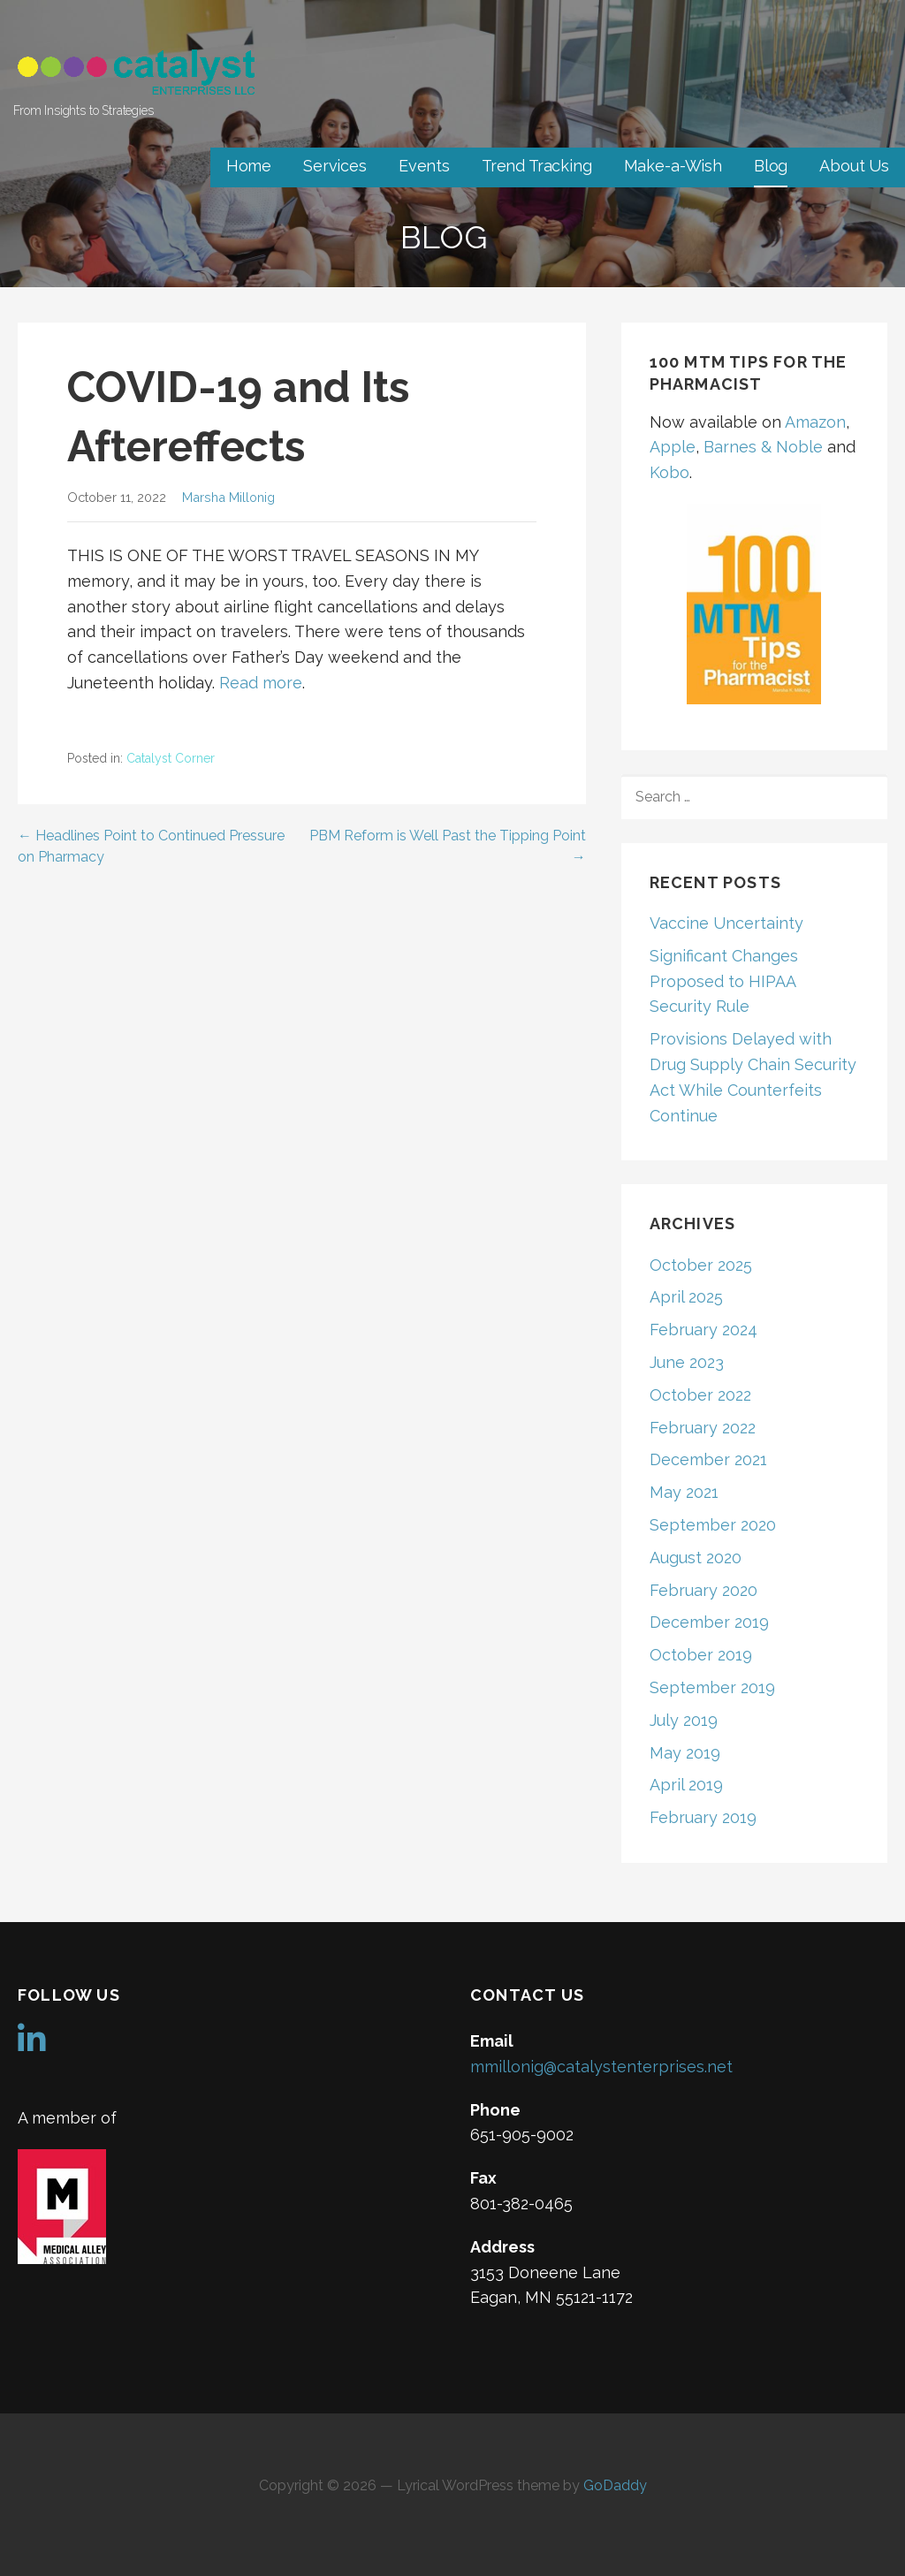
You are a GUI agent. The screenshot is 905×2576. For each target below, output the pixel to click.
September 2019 (712, 1687)
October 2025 (701, 1265)
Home (248, 165)
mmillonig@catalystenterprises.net (601, 2066)
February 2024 (703, 1329)
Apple (673, 446)
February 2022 (703, 1427)
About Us (854, 165)
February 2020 (703, 1590)
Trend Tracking (537, 165)
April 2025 (686, 1297)
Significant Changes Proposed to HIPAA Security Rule (724, 981)
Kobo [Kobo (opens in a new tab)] (669, 472)
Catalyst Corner (170, 758)
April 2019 (686, 1784)
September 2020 (713, 1525)
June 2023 (687, 1362)
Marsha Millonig (228, 497)
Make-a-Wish (673, 165)
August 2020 (695, 1557)
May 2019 (685, 1753)
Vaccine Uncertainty (726, 923)
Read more (260, 682)
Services (335, 165)
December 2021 (708, 1459)
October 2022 (700, 1395)
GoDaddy (615, 2485)
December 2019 (709, 1622)
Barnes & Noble (763, 446)
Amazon (815, 422)
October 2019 (701, 1654)
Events (424, 165)
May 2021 (684, 1492)
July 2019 (684, 1720)
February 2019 (703, 1817)
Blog (770, 165)
